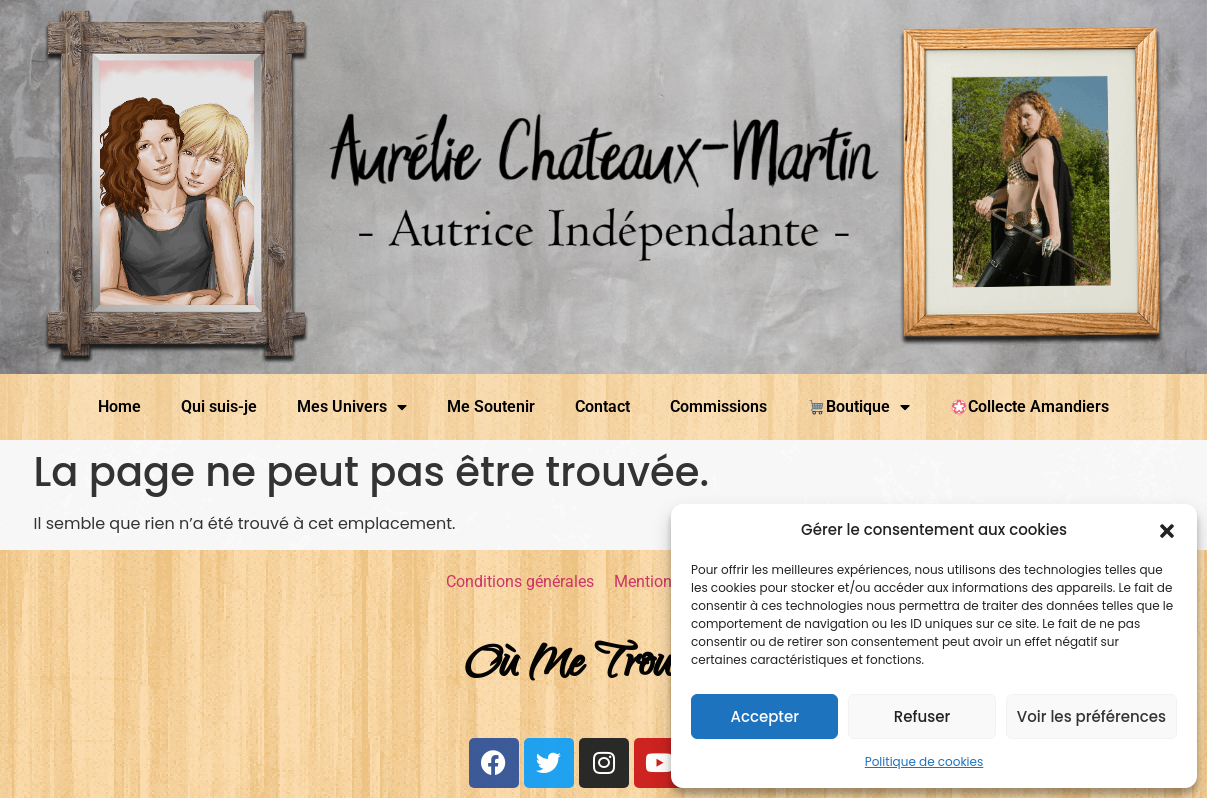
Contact (602, 406)
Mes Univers (352, 407)
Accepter (764, 716)
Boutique (858, 407)
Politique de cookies (924, 761)
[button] (1167, 530)
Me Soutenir (491, 406)
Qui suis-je (219, 406)
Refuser (922, 716)
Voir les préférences (1091, 716)
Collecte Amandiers (1030, 406)
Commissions (718, 406)
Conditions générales (520, 581)
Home (119, 406)
